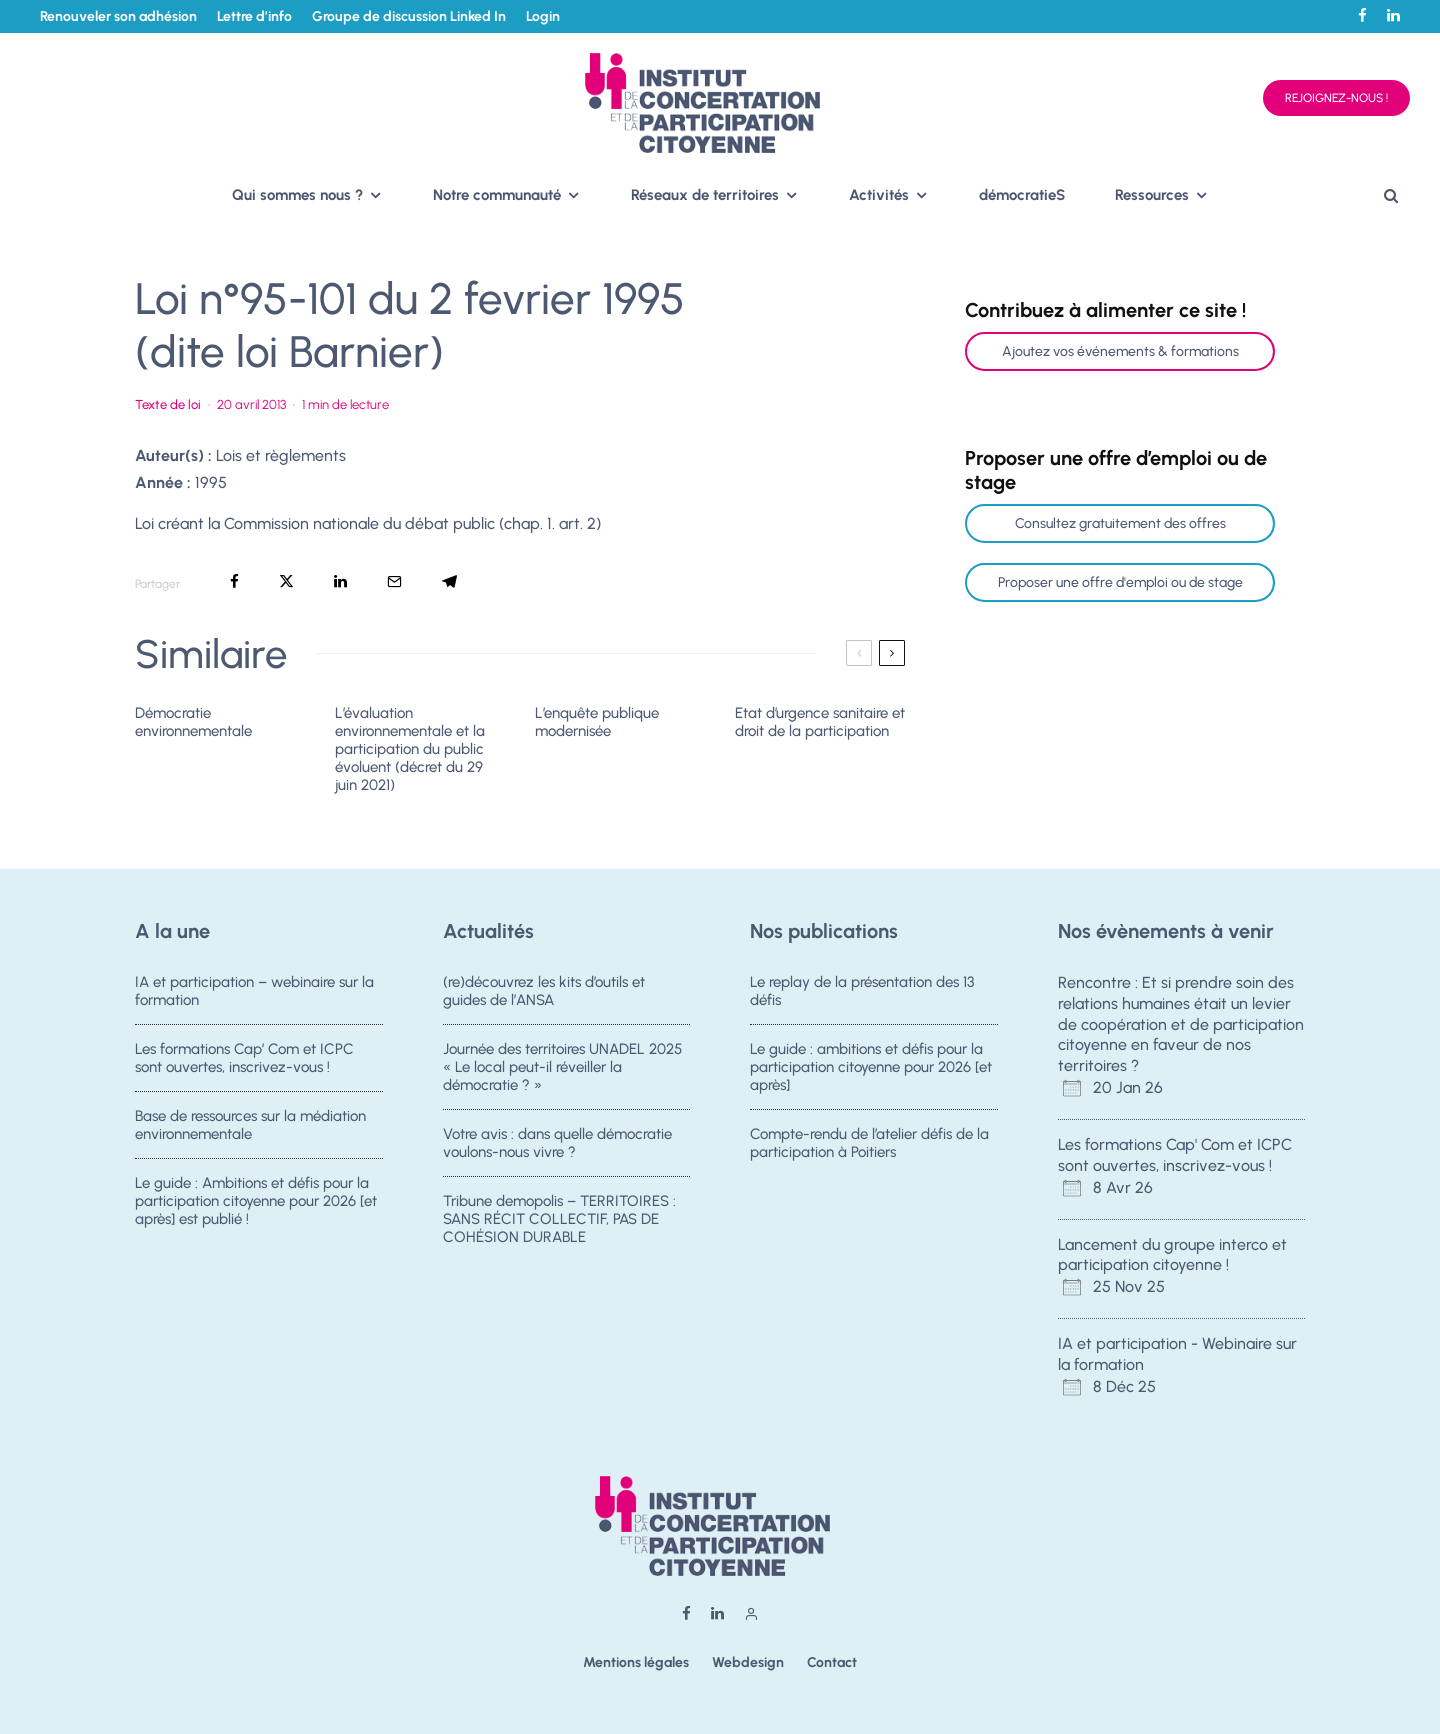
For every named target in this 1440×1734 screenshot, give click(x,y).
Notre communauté (497, 195)
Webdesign (748, 1662)
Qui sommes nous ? (297, 195)
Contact (832, 1662)
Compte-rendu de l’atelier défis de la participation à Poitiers (869, 1145)
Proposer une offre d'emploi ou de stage (1120, 582)
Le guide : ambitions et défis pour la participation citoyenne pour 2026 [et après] (871, 1067)
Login (543, 16)
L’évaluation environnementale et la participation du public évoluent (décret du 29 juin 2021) (410, 749)
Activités (879, 195)
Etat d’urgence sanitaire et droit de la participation (820, 722)
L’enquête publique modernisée (597, 722)
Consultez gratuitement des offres (1120, 523)
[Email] (394, 581)
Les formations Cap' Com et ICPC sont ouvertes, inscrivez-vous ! (1175, 1155)
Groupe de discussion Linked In (409, 16)
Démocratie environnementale (193, 722)
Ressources (1152, 195)
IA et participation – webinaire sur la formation (254, 991)
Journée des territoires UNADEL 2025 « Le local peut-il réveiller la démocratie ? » (562, 1067)
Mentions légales (636, 1662)
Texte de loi (168, 404)
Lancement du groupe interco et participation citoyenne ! (1172, 1255)
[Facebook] (1362, 15)
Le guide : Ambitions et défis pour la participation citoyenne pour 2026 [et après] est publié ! (256, 1209)
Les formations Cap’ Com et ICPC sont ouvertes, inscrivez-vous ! (244, 1058)
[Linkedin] (1393, 15)
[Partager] (234, 581)
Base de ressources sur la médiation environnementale (250, 1127)
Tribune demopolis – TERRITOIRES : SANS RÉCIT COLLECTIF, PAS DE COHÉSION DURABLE (559, 1227)
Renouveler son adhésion (118, 16)
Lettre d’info (254, 16)
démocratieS (1022, 195)
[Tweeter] (286, 581)
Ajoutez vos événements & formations (1120, 351)
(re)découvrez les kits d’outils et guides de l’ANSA (544, 991)
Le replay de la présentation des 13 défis (862, 991)
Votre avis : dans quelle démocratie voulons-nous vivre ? (557, 1145)
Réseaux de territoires (705, 195)
